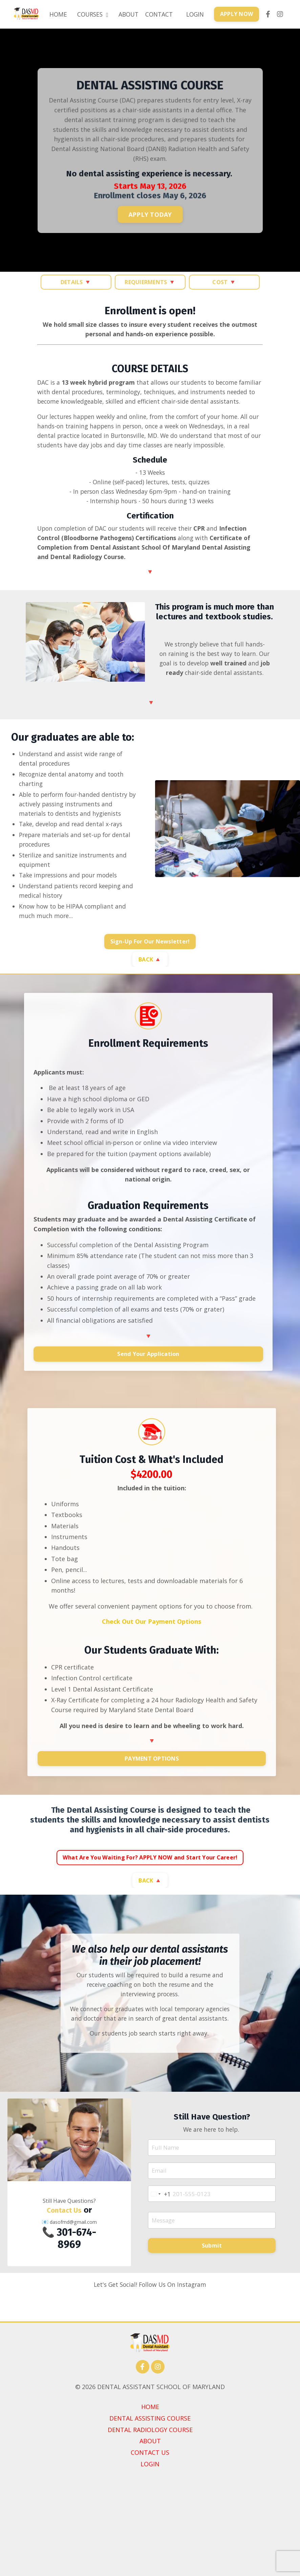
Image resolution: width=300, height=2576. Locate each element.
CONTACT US (150, 2546)
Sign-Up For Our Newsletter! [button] (150, 972)
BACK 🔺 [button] (150, 989)
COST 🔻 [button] (224, 282)
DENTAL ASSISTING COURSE (150, 2512)
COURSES (87, 14)
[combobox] (161, 2243)
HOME (52, 14)
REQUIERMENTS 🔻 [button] (150, 282)
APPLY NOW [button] (236, 14)
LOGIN (194, 14)
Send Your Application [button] (148, 1385)
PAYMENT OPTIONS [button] (152, 1790)
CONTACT (156, 14)
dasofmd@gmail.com (73, 2271)
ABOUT (124, 14)
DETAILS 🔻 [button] (76, 282)
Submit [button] (212, 2296)
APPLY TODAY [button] (150, 215)
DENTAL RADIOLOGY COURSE (150, 2523)
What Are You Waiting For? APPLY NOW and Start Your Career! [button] (150, 1891)
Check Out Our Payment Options (151, 1653)
